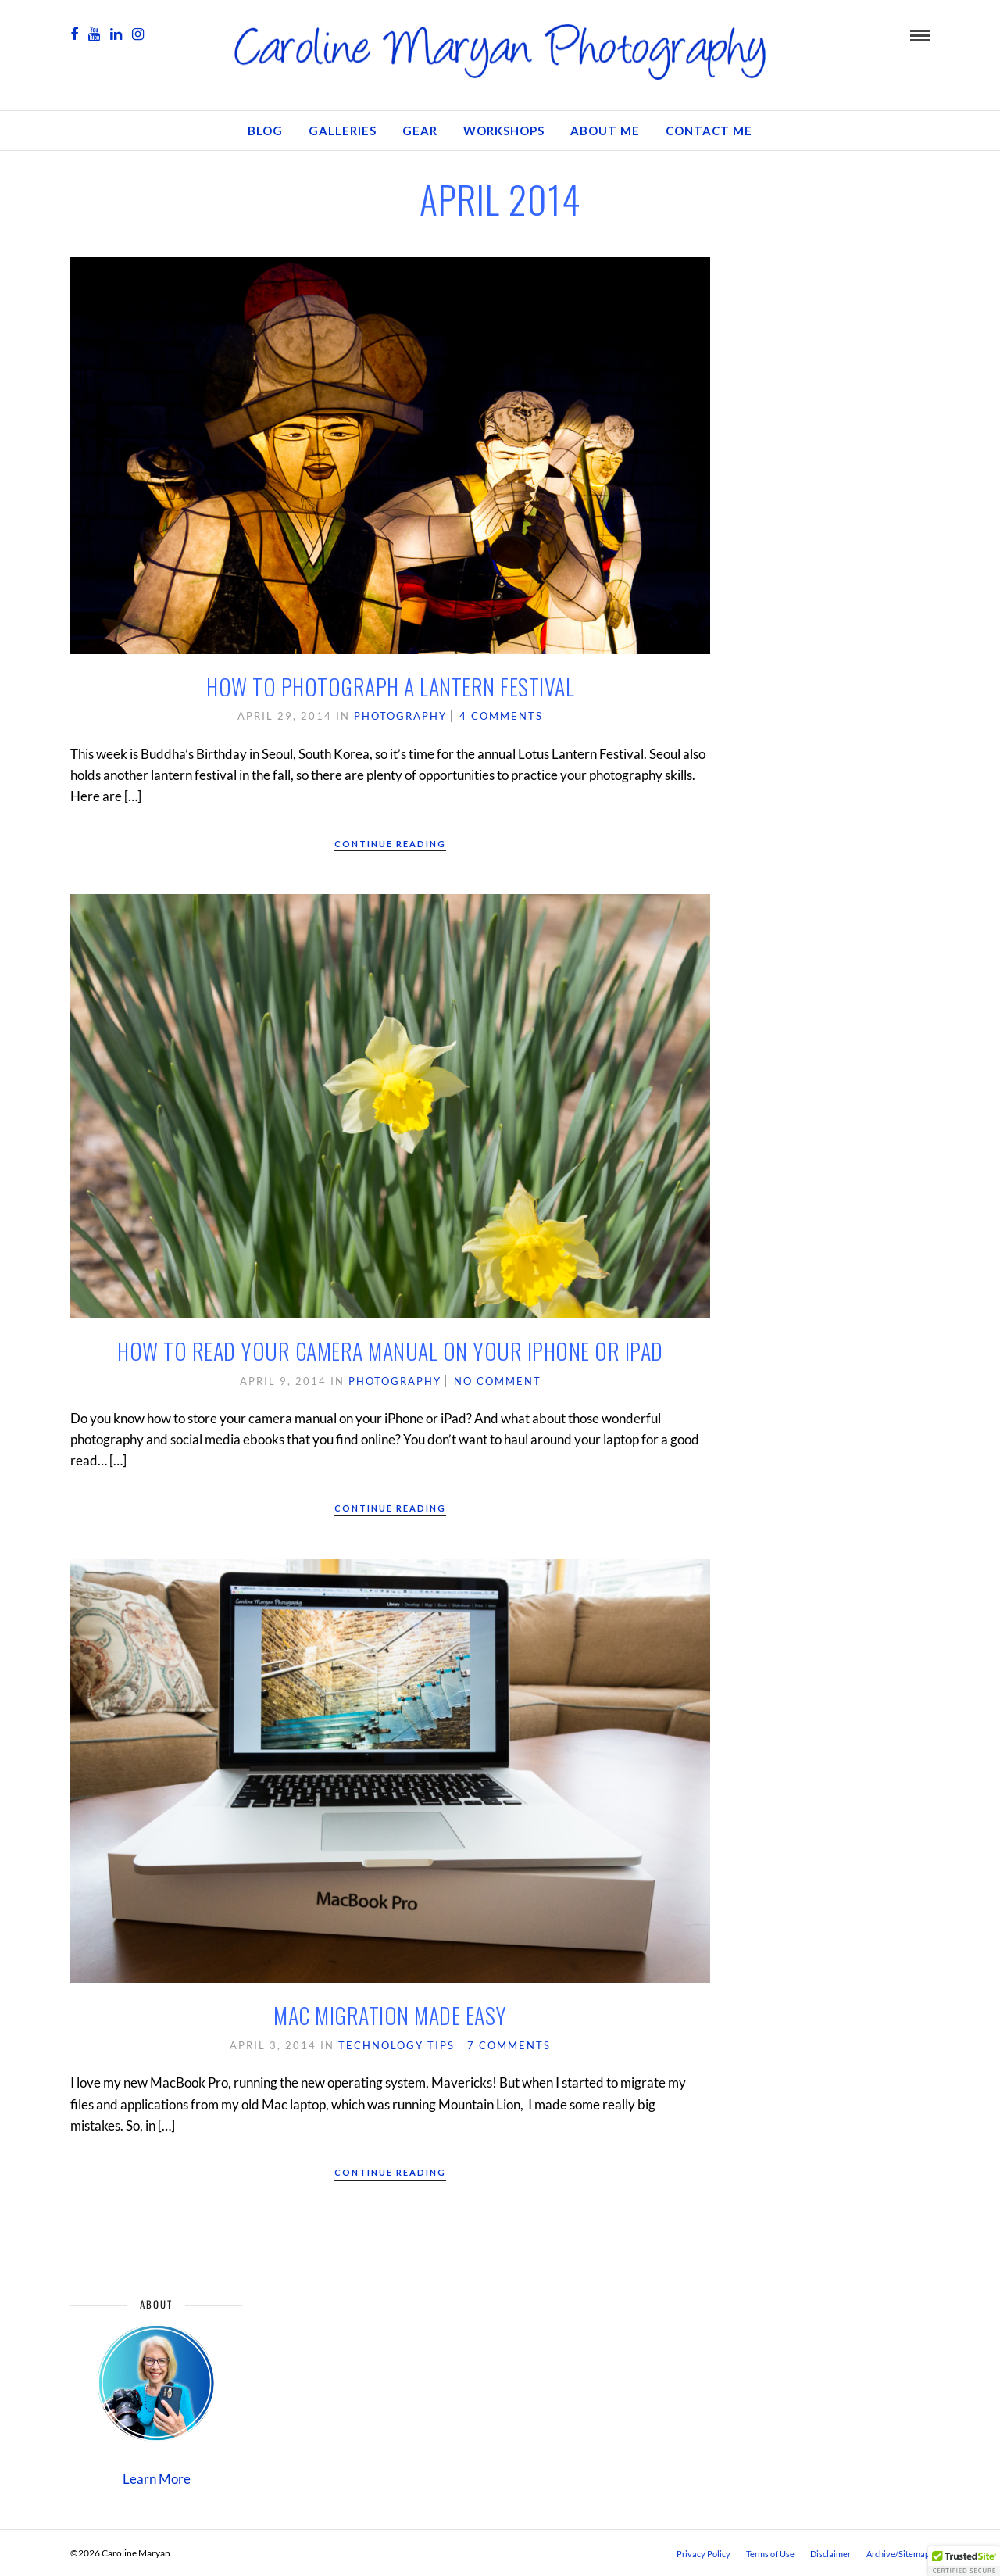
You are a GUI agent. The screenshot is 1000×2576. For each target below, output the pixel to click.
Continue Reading (390, 844)
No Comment (497, 1381)
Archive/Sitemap (898, 2554)
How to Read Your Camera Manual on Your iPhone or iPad (390, 1351)
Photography (400, 716)
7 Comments (509, 2045)
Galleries (343, 130)
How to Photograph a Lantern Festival (390, 687)
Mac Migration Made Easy (390, 2015)
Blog (265, 130)
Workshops (504, 130)
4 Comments (501, 716)
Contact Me (709, 130)
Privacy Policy (703, 2554)
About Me (605, 130)
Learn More (157, 2478)
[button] (964, 2561)
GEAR (420, 130)
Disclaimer (830, 2554)
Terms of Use (770, 2554)
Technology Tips (396, 2045)
